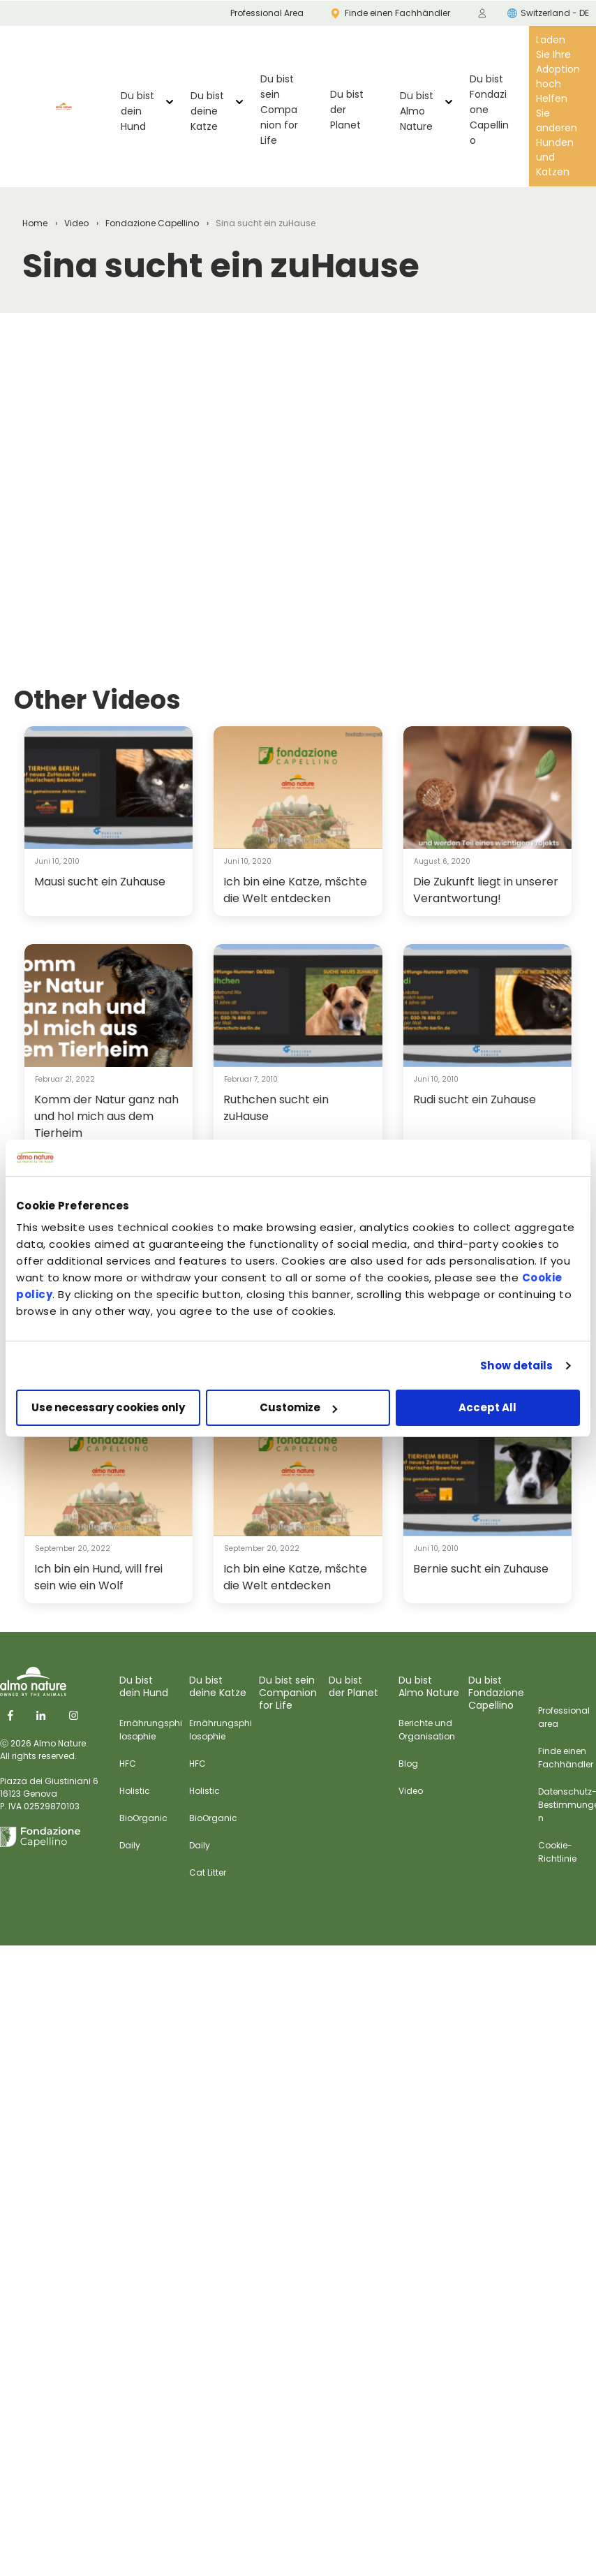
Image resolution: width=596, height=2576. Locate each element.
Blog (408, 1763)
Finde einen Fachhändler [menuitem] (390, 13)
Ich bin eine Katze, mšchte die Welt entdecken (295, 890)
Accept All (487, 1407)
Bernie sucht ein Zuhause (481, 1569)
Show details (516, 1365)
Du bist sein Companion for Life (279, 109)
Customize (298, 1407)
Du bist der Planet (347, 109)
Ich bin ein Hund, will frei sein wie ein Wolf (98, 1577)
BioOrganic (143, 1818)
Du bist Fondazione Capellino (489, 109)
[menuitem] (482, 13)
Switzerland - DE (548, 13)
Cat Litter (207, 1872)
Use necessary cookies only (108, 1407)
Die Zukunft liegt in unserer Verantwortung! (485, 890)
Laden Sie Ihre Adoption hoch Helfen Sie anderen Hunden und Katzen (558, 106)
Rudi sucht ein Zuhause (474, 1099)
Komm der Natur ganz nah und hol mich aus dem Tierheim (106, 1116)
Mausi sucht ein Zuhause (99, 882)
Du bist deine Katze (207, 111)
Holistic (134, 1791)
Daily (129, 1845)
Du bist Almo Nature (416, 111)
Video (76, 223)
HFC (127, 1763)
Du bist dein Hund (137, 111)
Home (34, 223)
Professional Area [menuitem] (267, 13)
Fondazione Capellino (152, 223)
